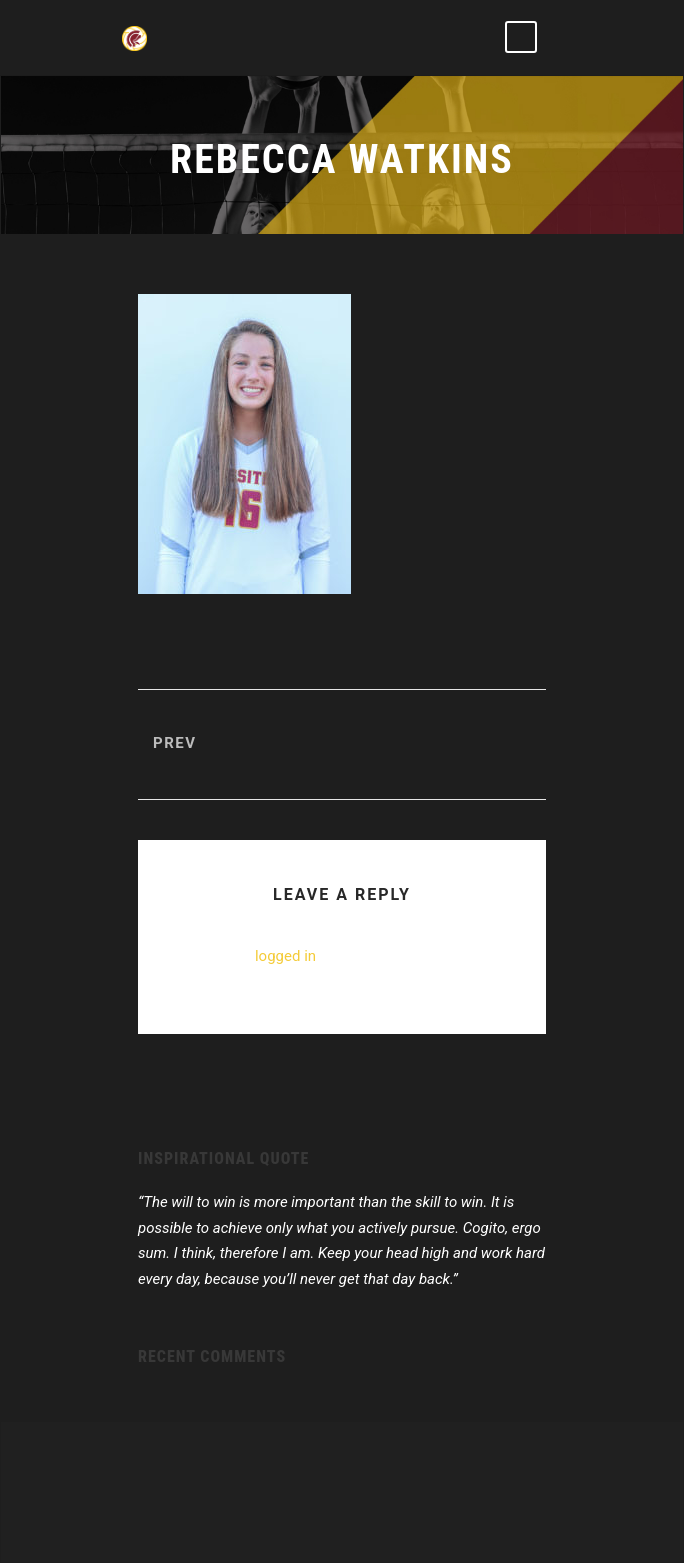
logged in (285, 956)
